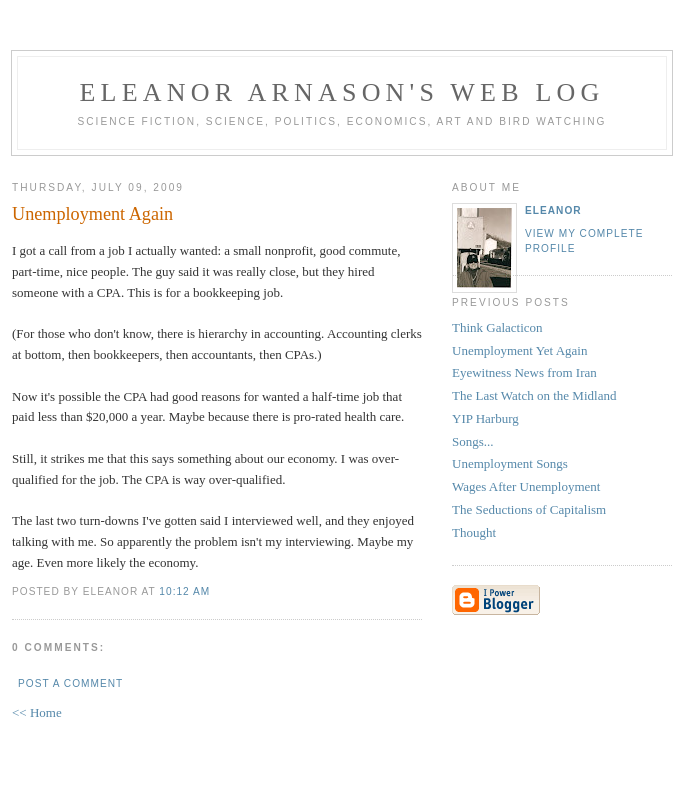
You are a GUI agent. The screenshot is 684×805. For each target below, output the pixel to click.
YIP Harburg (485, 418)
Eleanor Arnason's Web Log (342, 92)
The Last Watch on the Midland (534, 395)
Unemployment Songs (510, 463)
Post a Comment (70, 683)
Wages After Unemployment (526, 486)
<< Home (37, 712)
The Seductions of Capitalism (529, 509)
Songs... (473, 441)
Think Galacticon (497, 327)
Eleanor (553, 210)
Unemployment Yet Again (519, 350)
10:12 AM (184, 591)
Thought (474, 532)
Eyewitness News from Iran (524, 372)
